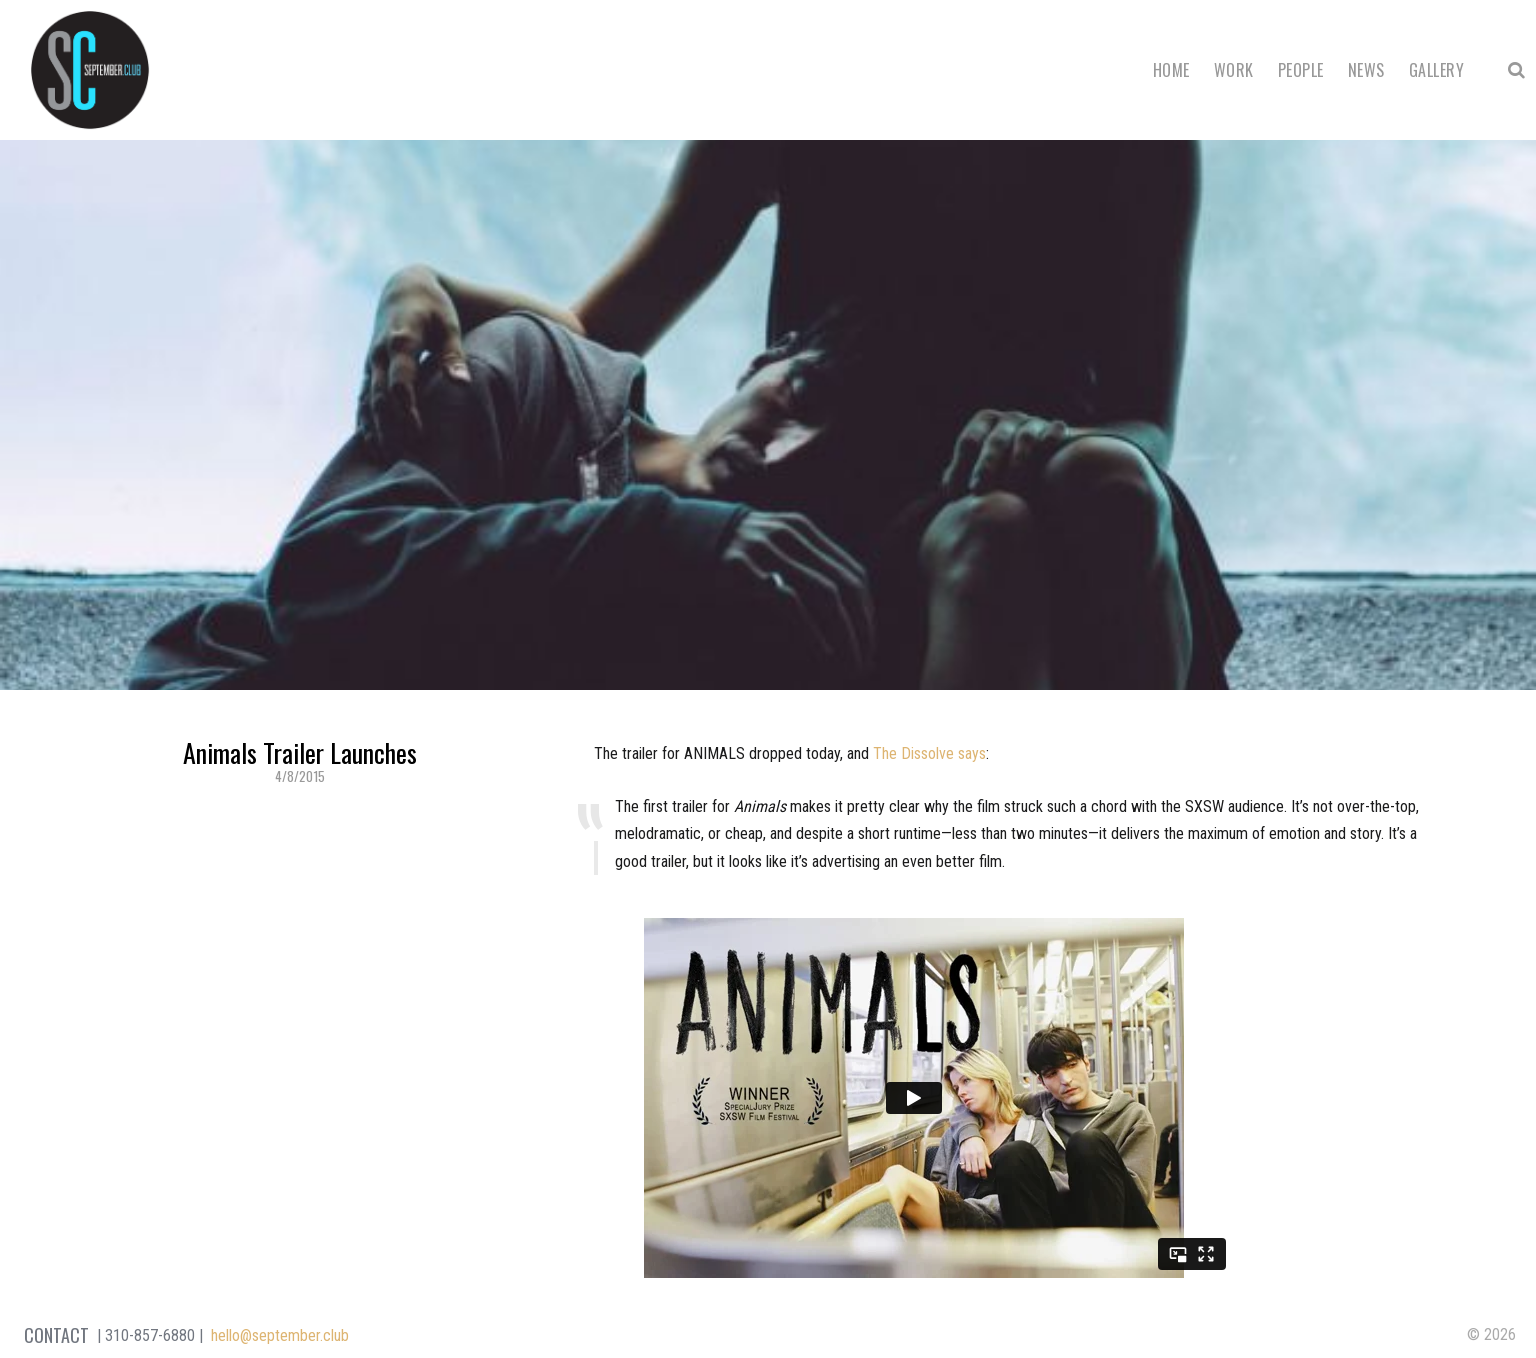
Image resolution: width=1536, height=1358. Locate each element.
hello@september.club (280, 1335)
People (1301, 70)
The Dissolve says (929, 753)
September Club (90, 70)
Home (1171, 70)
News (1366, 70)
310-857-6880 (150, 1335)
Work (1234, 70)
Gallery (1436, 70)
